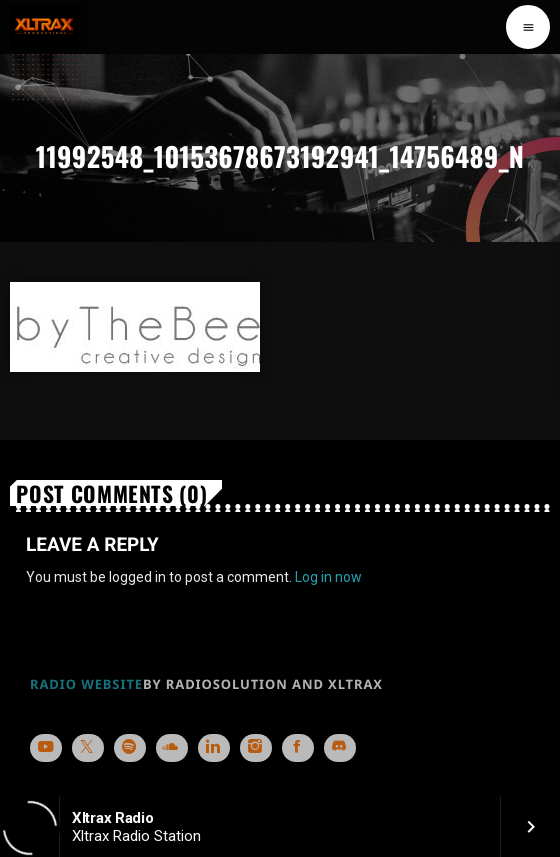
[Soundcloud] (172, 748)
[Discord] (340, 748)
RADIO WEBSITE (86, 684)
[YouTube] (46, 748)
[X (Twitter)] (88, 748)
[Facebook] (298, 748)
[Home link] (44, 27)
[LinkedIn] (214, 748)
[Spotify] (130, 748)
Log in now (328, 577)
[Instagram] (256, 748)
